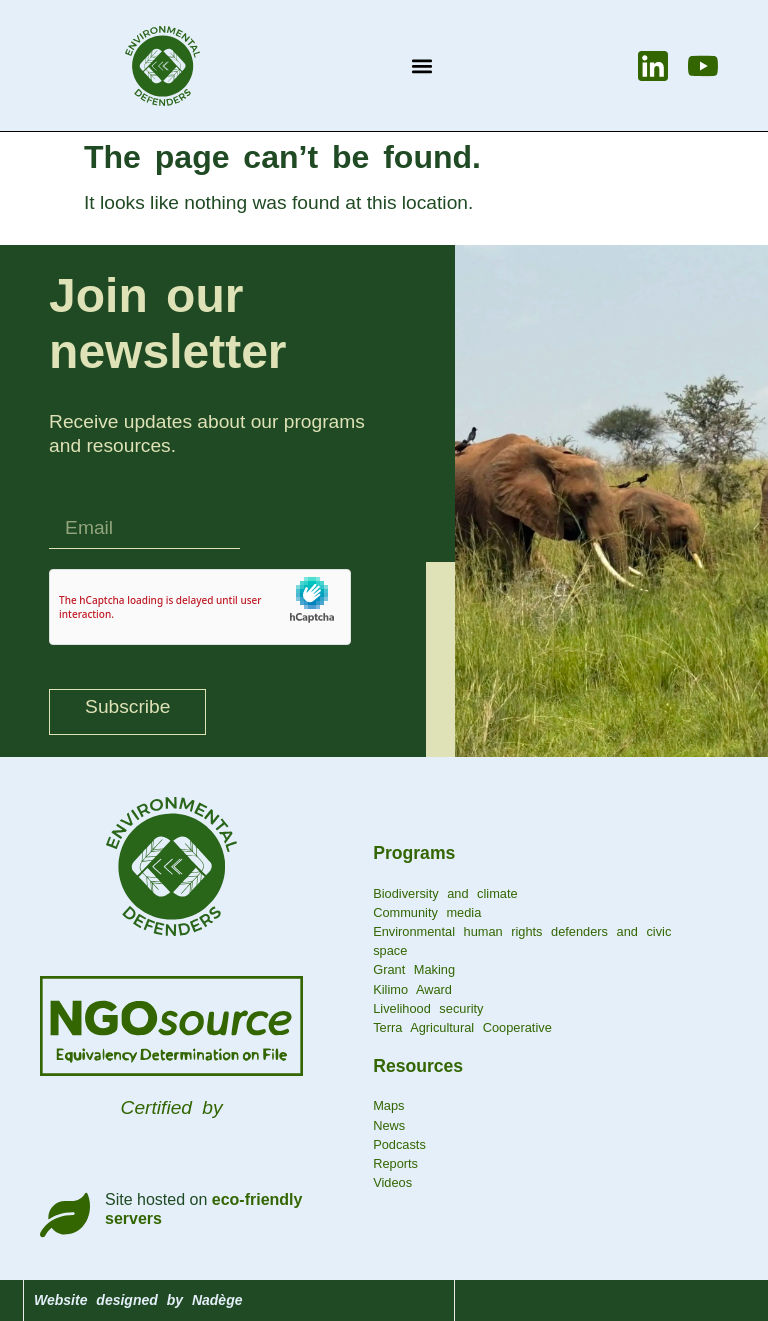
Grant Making (414, 969)
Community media (427, 912)
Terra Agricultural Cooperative (462, 1027)
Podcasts (399, 1144)
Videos (392, 1182)
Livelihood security (428, 1008)
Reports (395, 1163)
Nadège (216, 1300)
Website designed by (112, 1300)
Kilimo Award (412, 989)
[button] (421, 65)
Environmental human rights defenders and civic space (522, 941)
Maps (388, 1105)
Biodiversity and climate (445, 893)
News (389, 1125)
